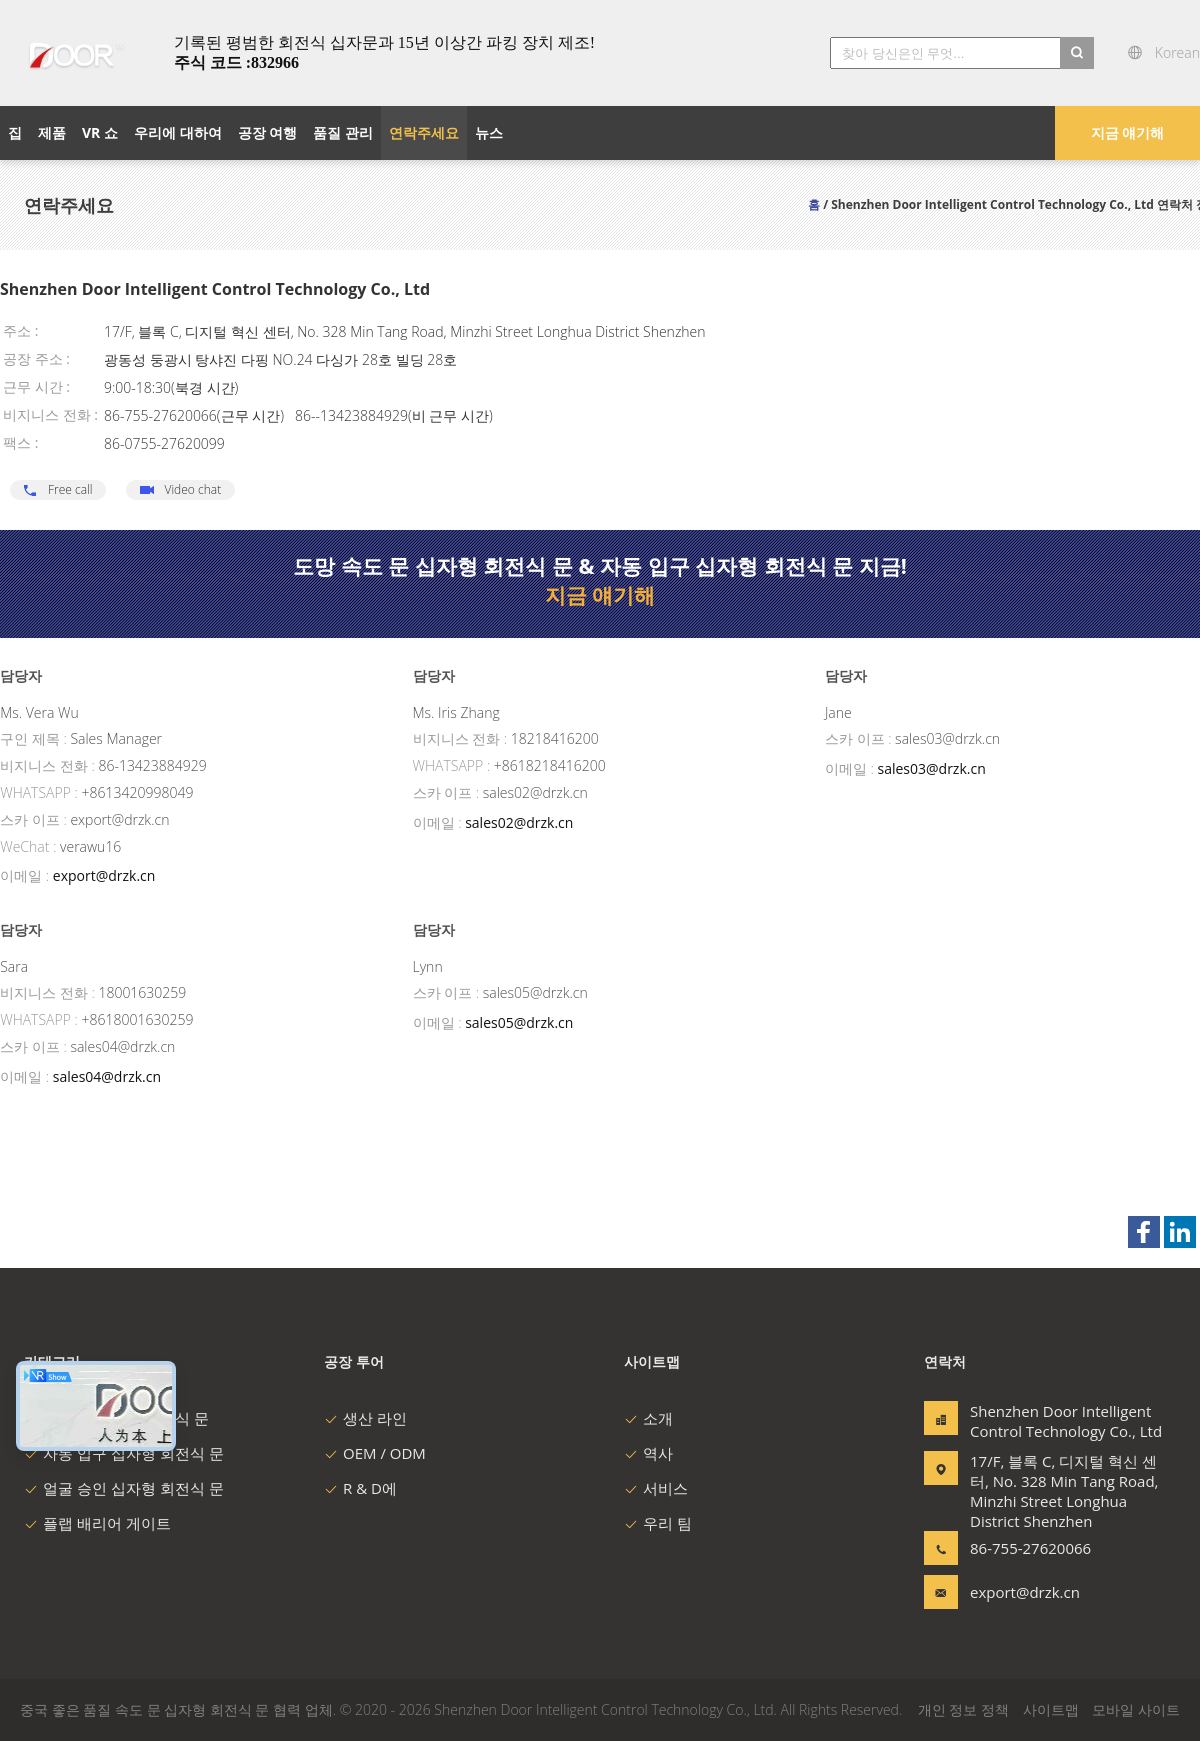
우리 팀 (658, 1523)
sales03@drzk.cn (932, 768)
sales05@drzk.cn (519, 1022)
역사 (648, 1453)
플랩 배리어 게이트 (97, 1523)
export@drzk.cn (104, 875)
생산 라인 (365, 1418)
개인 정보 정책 (963, 1709)
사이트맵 (1051, 1709)
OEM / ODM (375, 1453)
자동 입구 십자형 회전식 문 (124, 1453)
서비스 (656, 1488)
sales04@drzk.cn (107, 1076)
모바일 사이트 (1136, 1709)
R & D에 (360, 1488)
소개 (648, 1418)
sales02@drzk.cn (519, 822)
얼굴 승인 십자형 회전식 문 (124, 1488)
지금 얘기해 (1128, 132)
